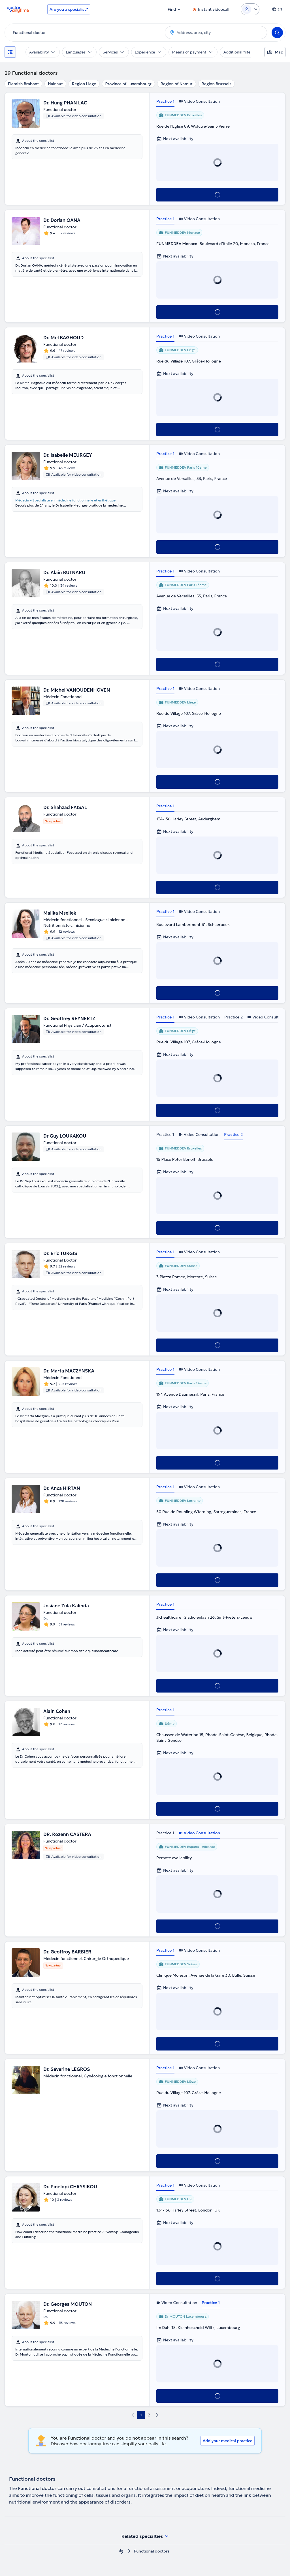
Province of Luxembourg (128, 83)
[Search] (277, 32)
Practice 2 (233, 1017)
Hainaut (55, 83)
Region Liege (84, 83)
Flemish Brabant (23, 83)
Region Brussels (216, 83)
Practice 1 (165, 101)
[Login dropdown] (250, 9)
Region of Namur (177, 83)
